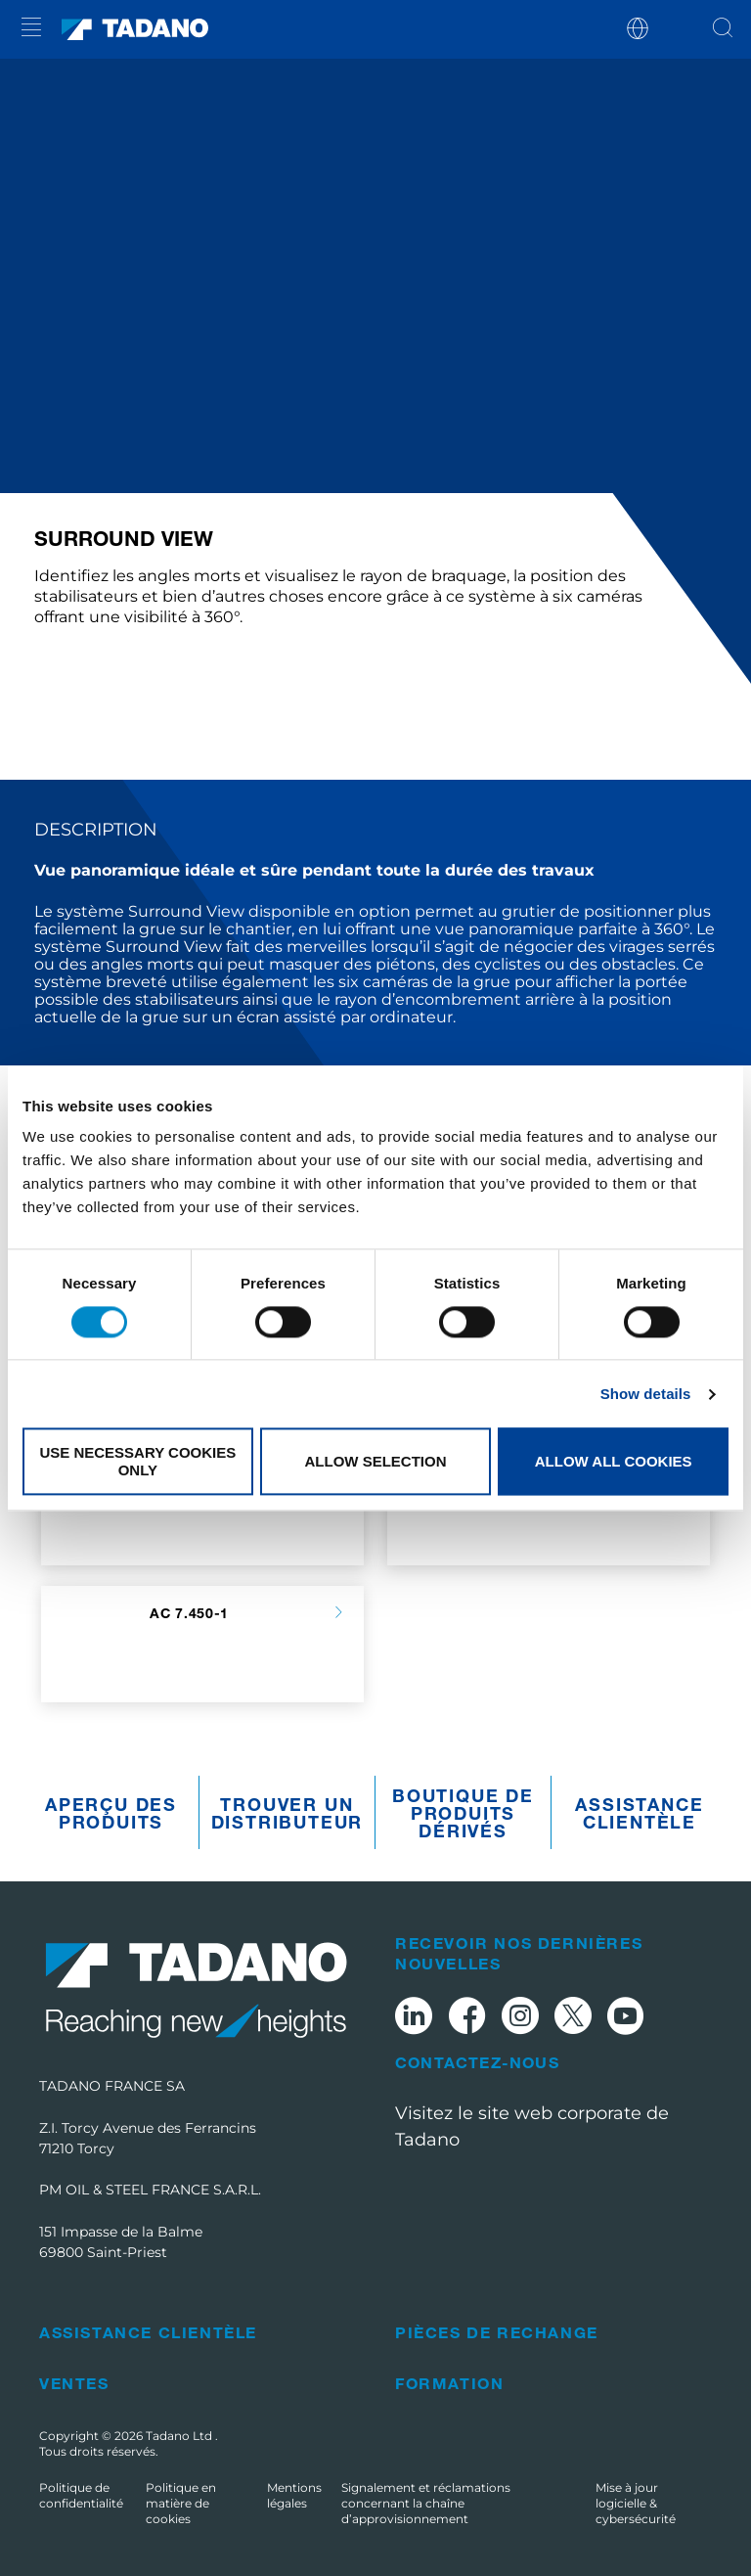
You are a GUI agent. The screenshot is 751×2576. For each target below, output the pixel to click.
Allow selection (375, 1461)
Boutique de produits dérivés (463, 1812)
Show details (645, 1393)
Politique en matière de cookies (181, 2503)
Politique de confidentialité (81, 2495)
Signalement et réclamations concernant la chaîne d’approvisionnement (425, 2503)
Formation (449, 2382)
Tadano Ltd (180, 2435)
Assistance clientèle (639, 1812)
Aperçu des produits (111, 1812)
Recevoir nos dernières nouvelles (518, 1952)
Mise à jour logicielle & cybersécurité (636, 2503)
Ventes (74, 2382)
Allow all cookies (613, 1461)
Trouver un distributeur (287, 1812)
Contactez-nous (477, 2062)
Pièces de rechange (496, 2332)
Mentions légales (294, 2495)
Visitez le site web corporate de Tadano (532, 2126)
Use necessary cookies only (137, 1461)
